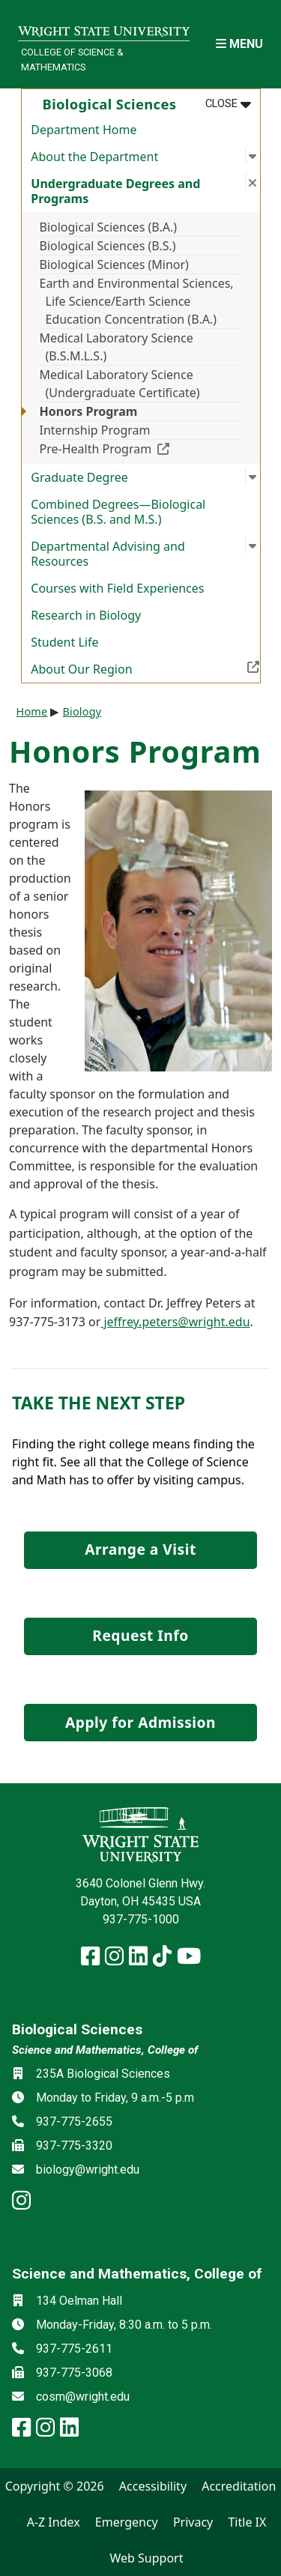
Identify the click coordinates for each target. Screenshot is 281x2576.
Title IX (247, 2522)
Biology (81, 711)
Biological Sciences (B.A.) (109, 227)
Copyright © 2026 (54, 2486)
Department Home (83, 129)
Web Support (146, 2558)
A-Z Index (53, 2522)
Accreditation (239, 2486)
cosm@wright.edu (83, 2396)
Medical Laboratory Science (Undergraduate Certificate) (120, 383)
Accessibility (153, 2486)
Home (32, 711)
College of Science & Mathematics (72, 59)
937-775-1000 (141, 1919)
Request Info (140, 1635)
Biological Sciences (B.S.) (108, 246)
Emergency (126, 2522)
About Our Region (145, 667)
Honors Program (89, 411)
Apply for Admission (140, 1722)
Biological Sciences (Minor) (114, 264)
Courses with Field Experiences (117, 588)
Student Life (64, 642)
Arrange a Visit (140, 1549)
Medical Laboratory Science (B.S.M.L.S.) (116, 347)
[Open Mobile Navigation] (239, 43)
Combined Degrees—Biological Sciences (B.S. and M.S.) (118, 511)
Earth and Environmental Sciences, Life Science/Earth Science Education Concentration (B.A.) (137, 301)
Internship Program (95, 430)
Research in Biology (86, 615)
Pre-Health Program (141, 448)
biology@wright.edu (87, 2169)
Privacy (193, 2522)
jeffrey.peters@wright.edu (175, 1321)
